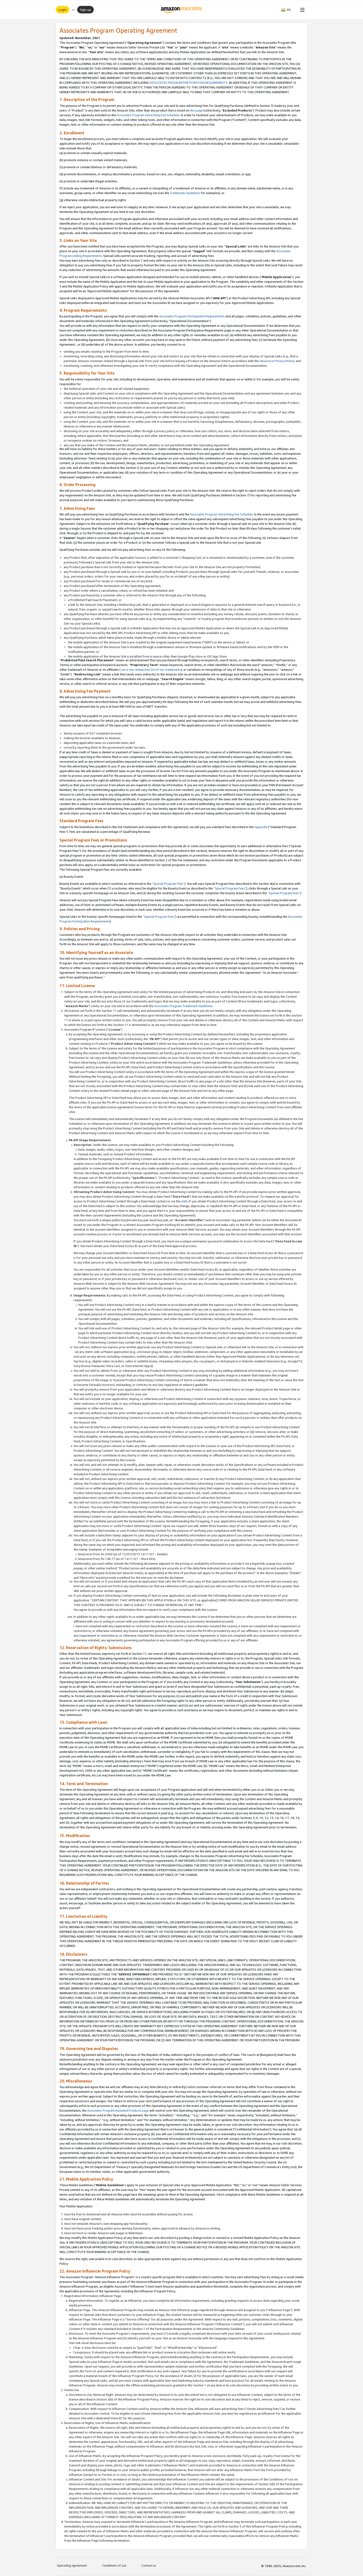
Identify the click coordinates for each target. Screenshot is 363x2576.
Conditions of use (114, 2565)
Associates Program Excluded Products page (118, 2110)
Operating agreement (72, 2565)
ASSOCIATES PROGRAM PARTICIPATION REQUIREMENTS (189, 82)
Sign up (85, 10)
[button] (288, 9)
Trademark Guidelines (185, 193)
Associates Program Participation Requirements (192, 316)
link (184, 1201)
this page (196, 110)
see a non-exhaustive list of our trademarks (151, 669)
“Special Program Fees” (168, 883)
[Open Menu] (301, 9)
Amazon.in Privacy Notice (277, 361)
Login (63, 10)
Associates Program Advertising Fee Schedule (148, 115)
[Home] (181, 9)
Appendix (260, 827)
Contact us (149, 2565)
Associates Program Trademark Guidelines (183, 1006)
